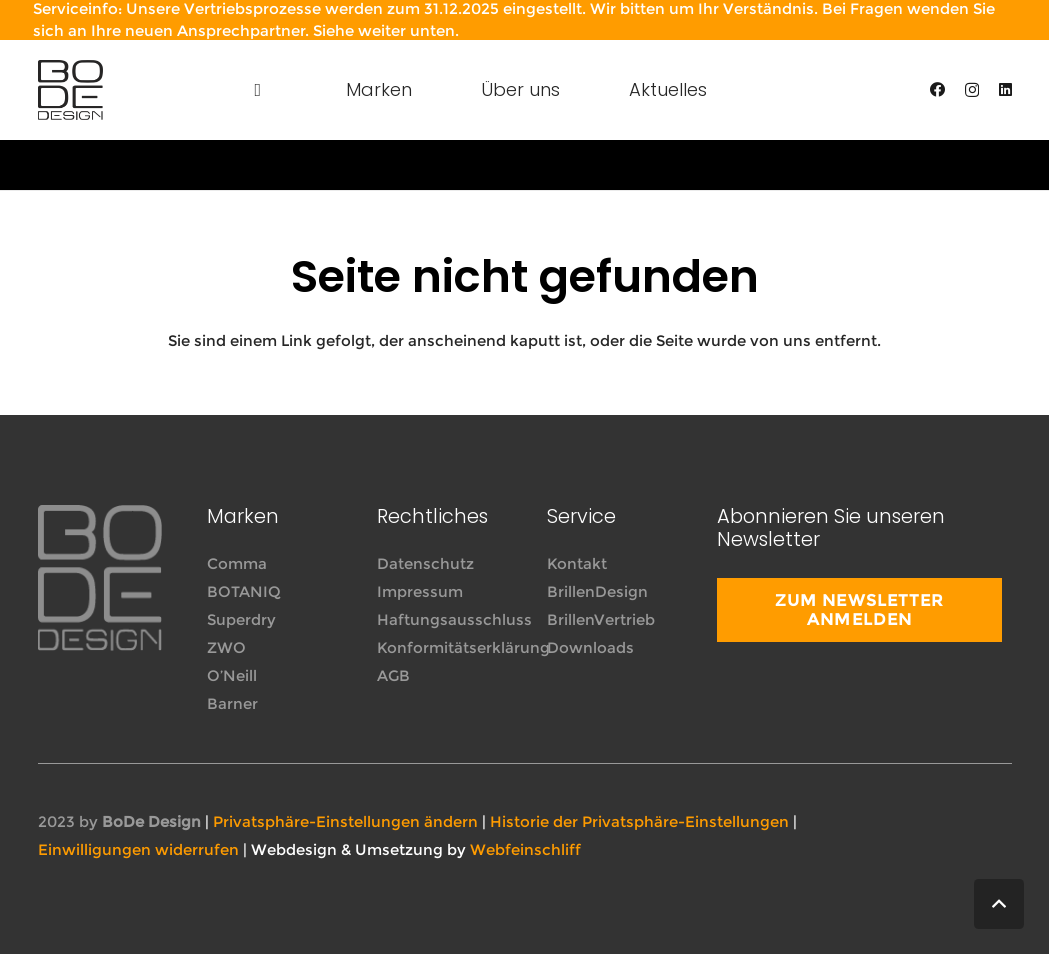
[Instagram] (972, 90)
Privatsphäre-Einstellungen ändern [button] (345, 821)
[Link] (70, 90)
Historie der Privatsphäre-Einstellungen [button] (639, 821)
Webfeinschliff (525, 849)
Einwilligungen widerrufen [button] (138, 849)
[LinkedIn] (1005, 89)
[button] (999, 904)
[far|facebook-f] (902, 823)
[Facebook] (937, 89)
